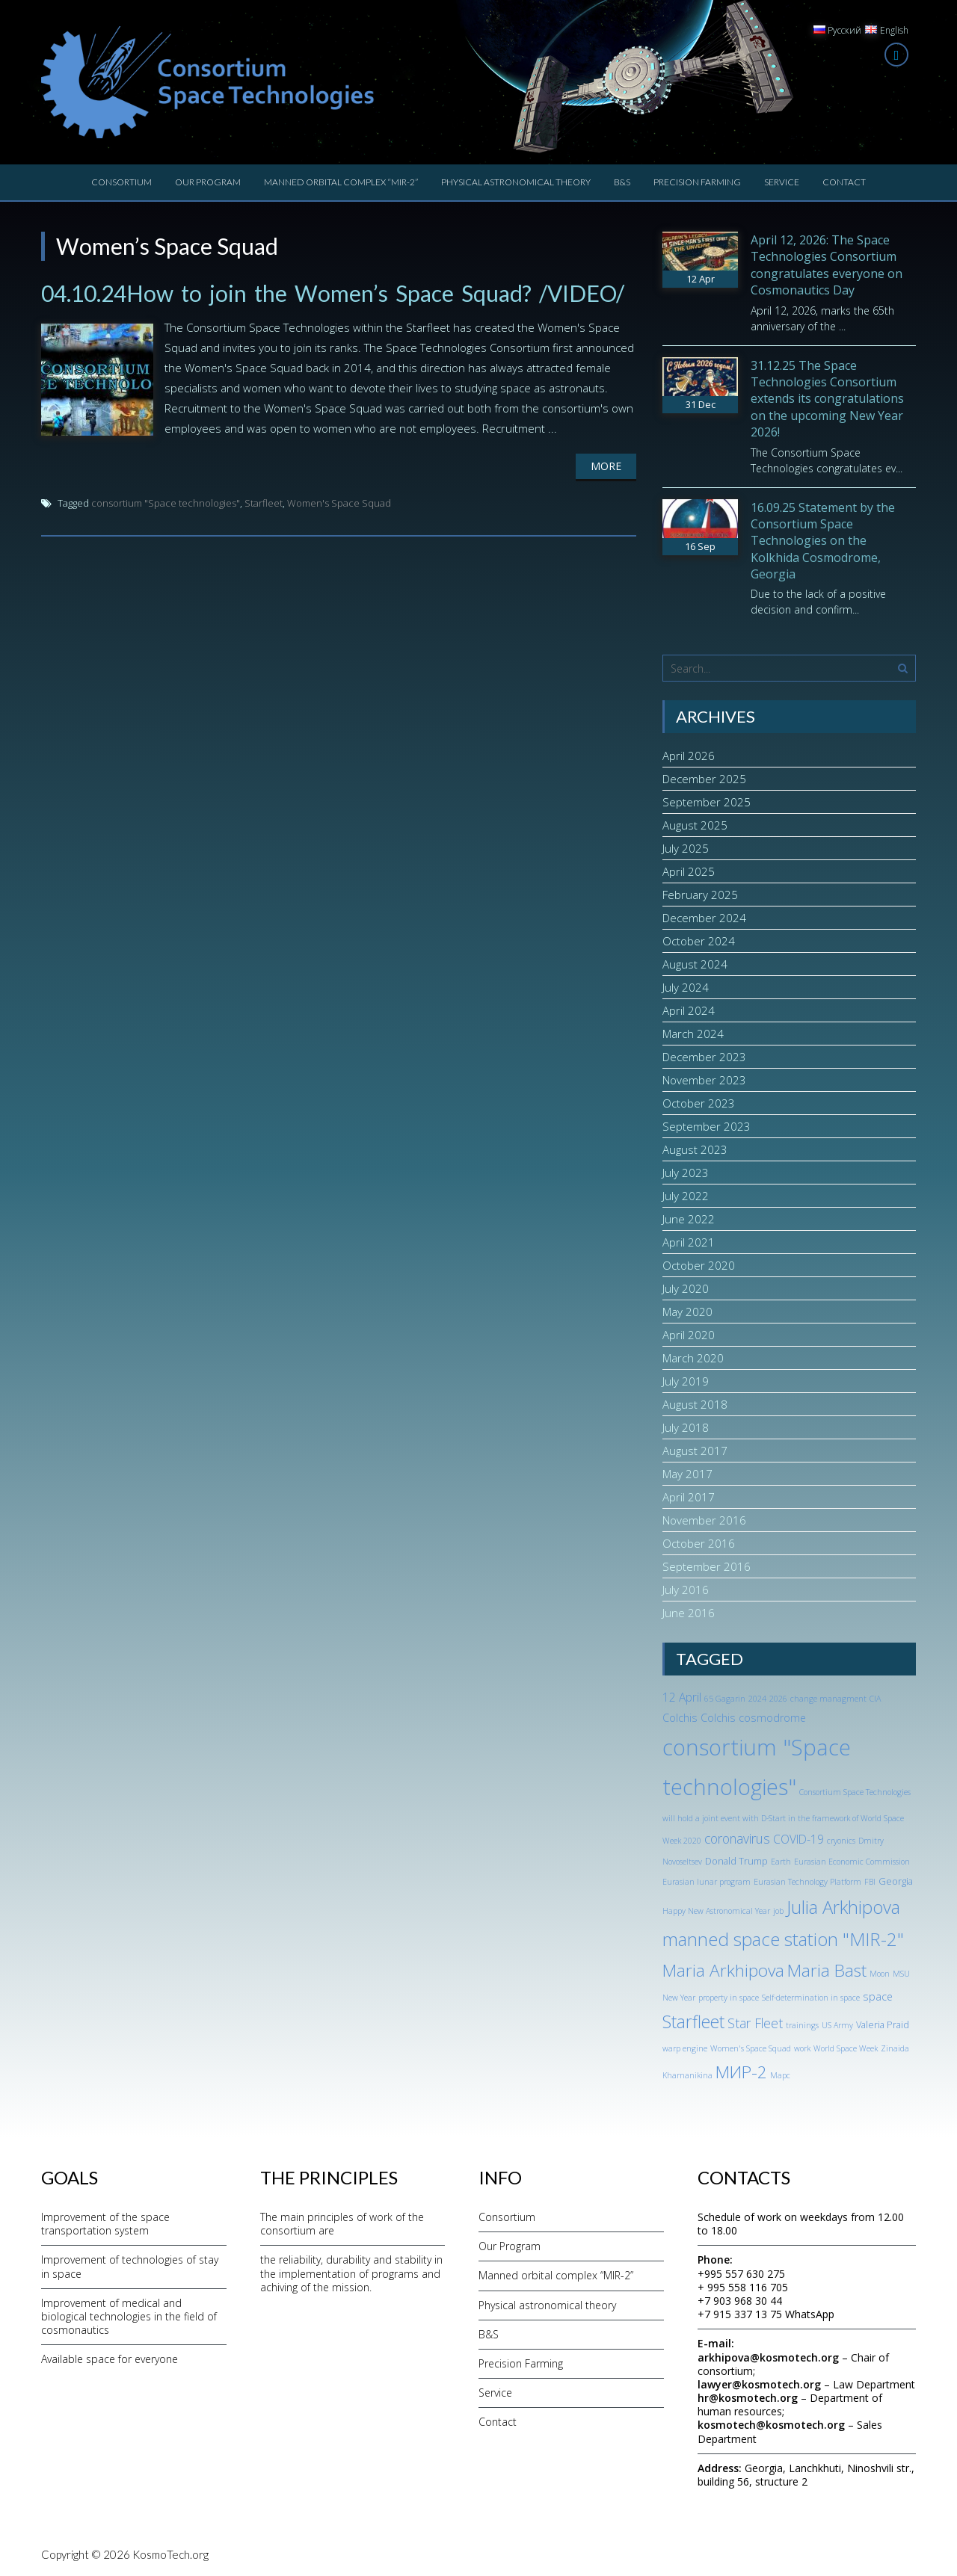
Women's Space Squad (339, 503)
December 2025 (704, 778)
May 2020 (687, 1311)
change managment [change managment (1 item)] (828, 1698)
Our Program (208, 182)
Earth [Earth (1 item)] (781, 1861)
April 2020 (688, 1334)
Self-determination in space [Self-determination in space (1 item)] (811, 1997)
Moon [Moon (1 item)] (880, 1973)
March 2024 (693, 1033)
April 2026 (688, 755)
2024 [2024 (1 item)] (757, 1698)
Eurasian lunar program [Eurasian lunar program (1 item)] (706, 1882)
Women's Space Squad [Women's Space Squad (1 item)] (750, 2048)
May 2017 (687, 1473)
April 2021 (688, 1242)
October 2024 (698, 940)
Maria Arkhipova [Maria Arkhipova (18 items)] (723, 1970)
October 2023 (698, 1103)
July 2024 (685, 987)
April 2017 (688, 1496)
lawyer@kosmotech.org (759, 2384)
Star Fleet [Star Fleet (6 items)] (755, 2023)
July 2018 (685, 1427)
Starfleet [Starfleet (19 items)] (693, 2021)
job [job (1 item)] (778, 1911)
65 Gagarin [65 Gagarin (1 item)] (724, 1698)
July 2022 (685, 1195)
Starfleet (263, 503)
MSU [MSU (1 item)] (901, 1973)
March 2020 (693, 1357)
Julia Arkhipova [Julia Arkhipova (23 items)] (843, 1906)
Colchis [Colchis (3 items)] (680, 1718)
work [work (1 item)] (802, 2048)
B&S (622, 182)
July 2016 (685, 1589)
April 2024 (688, 1010)
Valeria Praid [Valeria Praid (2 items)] (882, 2024)
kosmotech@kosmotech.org (771, 2425)
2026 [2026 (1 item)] (778, 1698)
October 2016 (698, 1543)
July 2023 (685, 1172)
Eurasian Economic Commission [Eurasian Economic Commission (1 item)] (852, 1861)
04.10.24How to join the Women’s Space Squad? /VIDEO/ (332, 292)
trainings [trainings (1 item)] (802, 2025)
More (606, 466)
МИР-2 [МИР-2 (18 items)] (741, 2072)
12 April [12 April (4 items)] (681, 1697)
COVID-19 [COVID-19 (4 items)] (798, 1839)
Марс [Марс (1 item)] (780, 2075)
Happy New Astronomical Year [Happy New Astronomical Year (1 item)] (716, 1911)
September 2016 (706, 1566)
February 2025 (700, 894)
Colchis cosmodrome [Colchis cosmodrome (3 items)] (753, 1718)
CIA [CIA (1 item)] (875, 1698)
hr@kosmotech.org (748, 2398)
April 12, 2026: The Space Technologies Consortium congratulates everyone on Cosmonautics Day (826, 265)
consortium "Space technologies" (165, 503)
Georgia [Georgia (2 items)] (895, 1881)
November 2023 (704, 1079)
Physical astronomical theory (516, 182)
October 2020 (698, 1265)
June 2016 (688, 1612)
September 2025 (706, 801)
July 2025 (685, 848)
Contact (844, 182)
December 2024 (704, 917)
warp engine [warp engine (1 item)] (684, 2048)
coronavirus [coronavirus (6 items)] (737, 1838)
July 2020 (685, 1288)
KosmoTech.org (170, 2554)
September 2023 (706, 1126)
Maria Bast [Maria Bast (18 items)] (827, 1970)
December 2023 (704, 1056)
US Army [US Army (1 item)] (837, 2025)
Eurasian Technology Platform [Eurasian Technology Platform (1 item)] (807, 1882)
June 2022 (688, 1218)
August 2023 (694, 1149)
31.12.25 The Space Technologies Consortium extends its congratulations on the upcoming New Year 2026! (827, 399)
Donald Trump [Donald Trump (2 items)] (736, 1861)
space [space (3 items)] (878, 1996)
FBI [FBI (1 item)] (870, 1882)
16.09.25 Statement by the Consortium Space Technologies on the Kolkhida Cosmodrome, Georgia (823, 541)
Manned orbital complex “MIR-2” (341, 182)
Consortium (121, 182)
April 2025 (688, 871)
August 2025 (694, 825)
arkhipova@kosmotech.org (768, 2357)
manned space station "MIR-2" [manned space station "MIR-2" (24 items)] (783, 1939)
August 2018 (694, 1404)
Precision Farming (697, 182)
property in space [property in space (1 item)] (728, 1997)
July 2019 (685, 1381)
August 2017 (694, 1450)
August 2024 (694, 964)
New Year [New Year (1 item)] (678, 1997)
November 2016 (704, 1520)
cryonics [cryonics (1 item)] (841, 1840)
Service (781, 182)
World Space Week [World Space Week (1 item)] (845, 2048)
